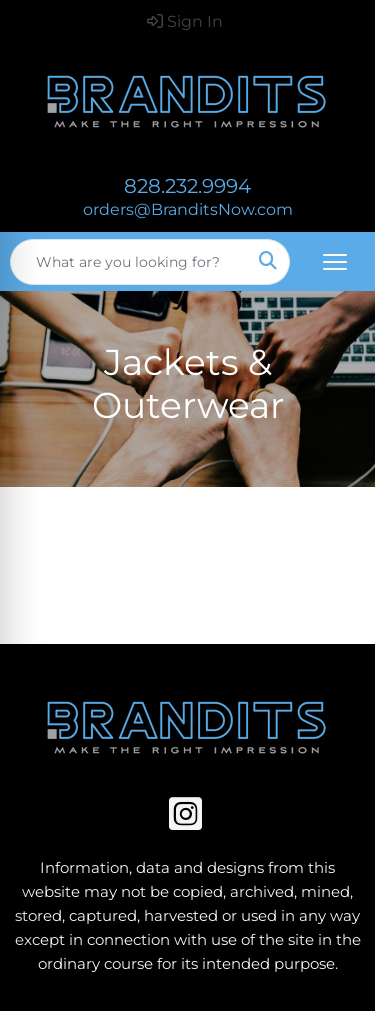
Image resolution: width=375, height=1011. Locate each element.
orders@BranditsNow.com (188, 209)
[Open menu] (335, 262)
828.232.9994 (187, 186)
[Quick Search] (129, 262)
